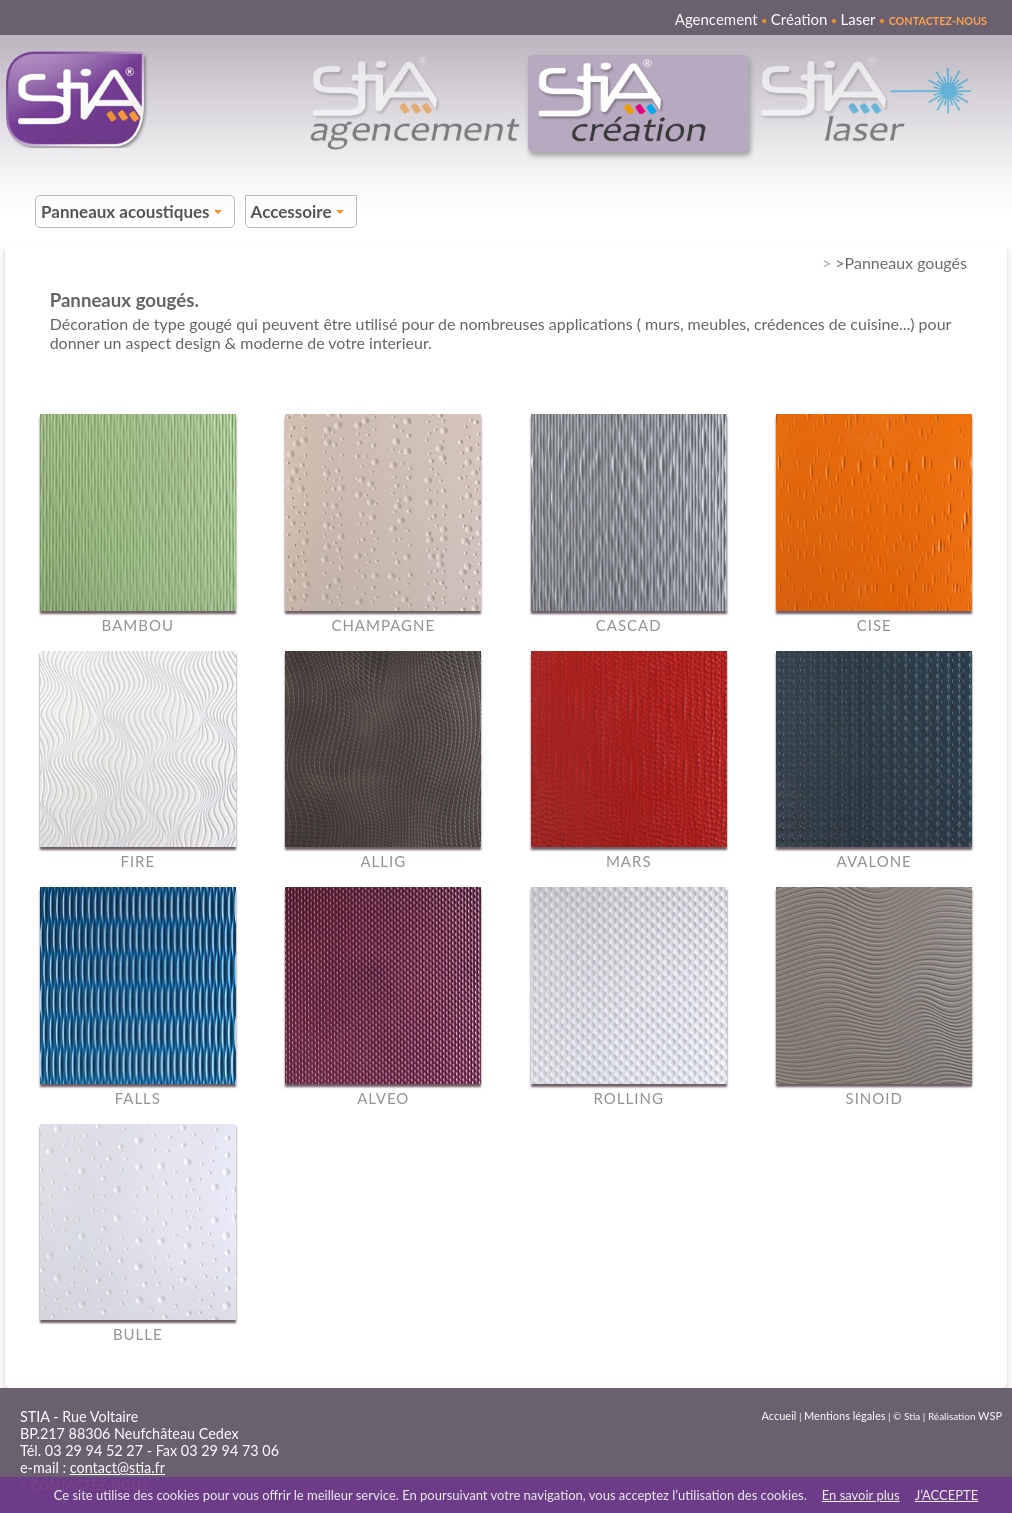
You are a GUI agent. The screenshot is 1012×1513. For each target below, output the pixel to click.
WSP (990, 1415)
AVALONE (874, 861)
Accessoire (300, 214)
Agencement (716, 19)
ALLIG (383, 861)
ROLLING (629, 1098)
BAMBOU (138, 625)
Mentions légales (844, 1415)
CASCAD (629, 625)
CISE (874, 625)
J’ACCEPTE (947, 1495)
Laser (857, 19)
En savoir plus (861, 1495)
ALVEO (383, 1098)
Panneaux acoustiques (134, 214)
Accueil (779, 1415)
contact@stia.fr (117, 1467)
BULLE (138, 1334)
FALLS (138, 1098)
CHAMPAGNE (383, 625)
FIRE (137, 861)
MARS (629, 861)
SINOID (874, 1098)
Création (799, 19)
